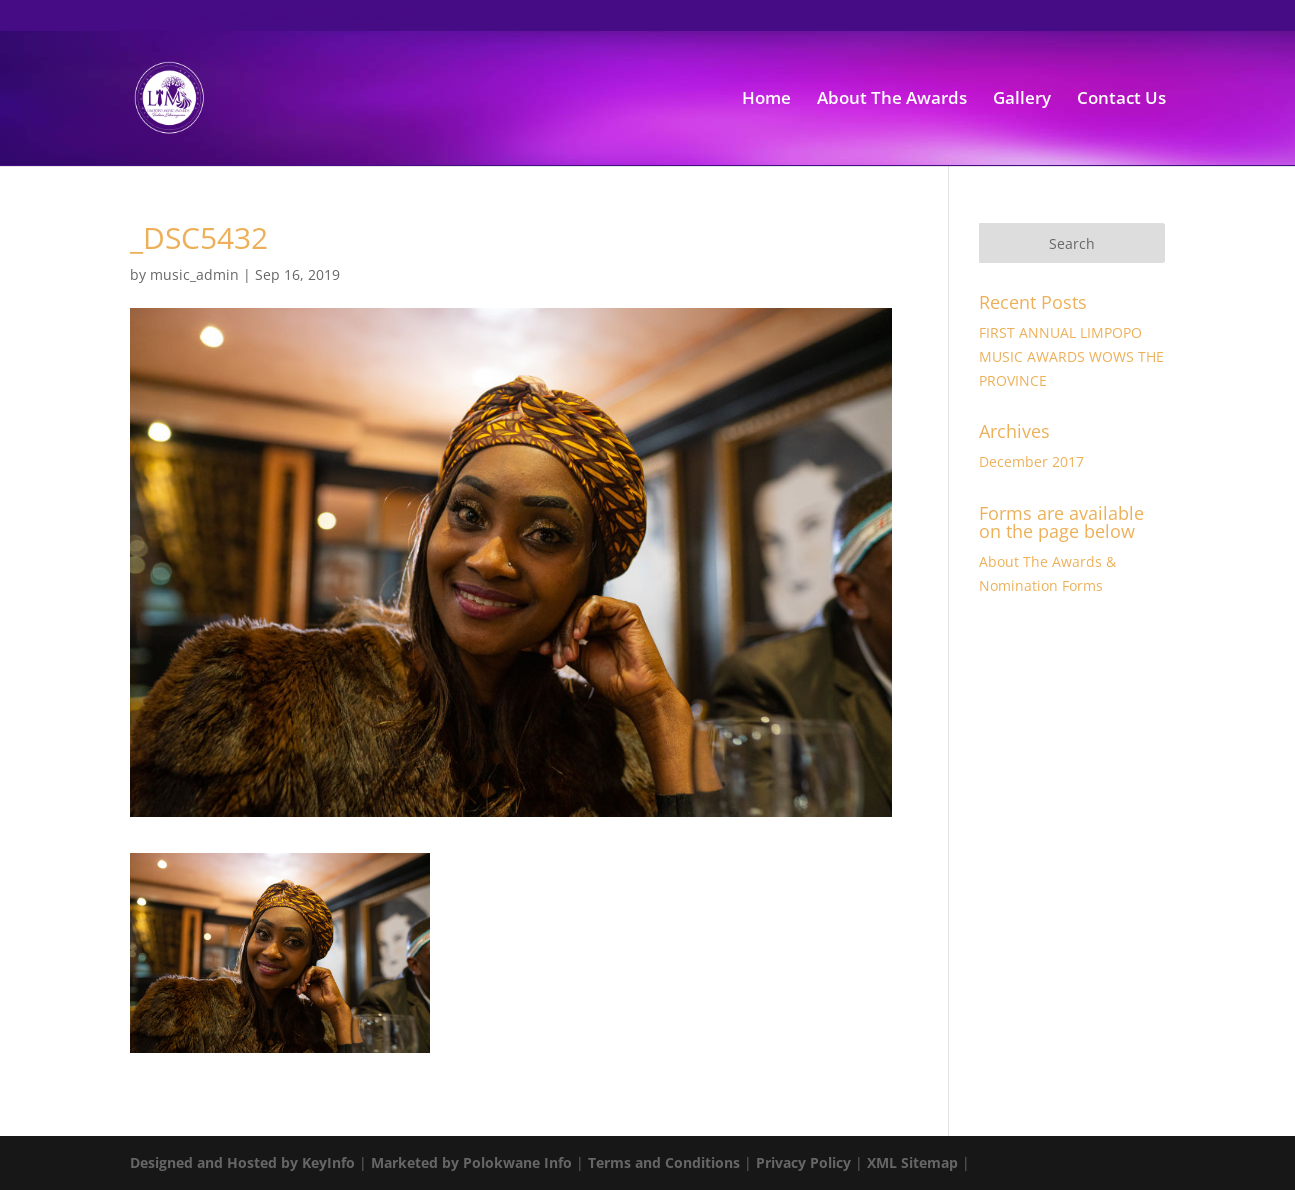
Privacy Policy (803, 1162)
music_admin (194, 274)
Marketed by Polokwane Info (471, 1162)
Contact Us (1121, 100)
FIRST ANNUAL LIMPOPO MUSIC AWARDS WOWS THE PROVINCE (1071, 356)
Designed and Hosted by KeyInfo (242, 1162)
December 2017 (1031, 461)
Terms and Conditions (664, 1162)
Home (766, 100)
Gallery (1022, 100)
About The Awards (892, 100)
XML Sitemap (912, 1162)
